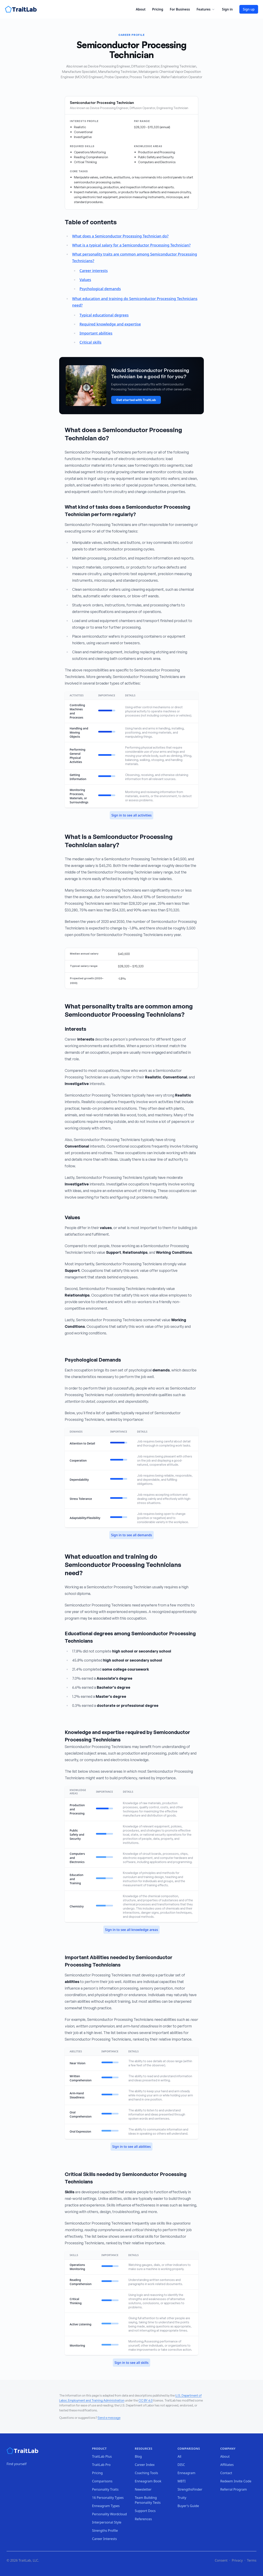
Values (85, 279)
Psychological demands (100, 288)
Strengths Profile (105, 2530)
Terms (251, 2560)
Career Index (145, 2464)
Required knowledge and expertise (110, 324)
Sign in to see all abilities (131, 2146)
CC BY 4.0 (145, 2400)
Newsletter (143, 2489)
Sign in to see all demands (131, 1535)
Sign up (249, 9)
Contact (226, 2473)
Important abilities (96, 333)
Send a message (109, 2418)
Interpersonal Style (106, 2522)
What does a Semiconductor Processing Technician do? (120, 236)
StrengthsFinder (190, 2489)
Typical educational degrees (104, 315)
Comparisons (102, 2481)
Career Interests (104, 2538)
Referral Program (233, 2489)
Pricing (157, 9)
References (143, 2519)
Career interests (94, 270)
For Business (180, 9)
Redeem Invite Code (235, 2481)
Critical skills (90, 342)
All (179, 2456)
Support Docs (145, 2511)
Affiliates (227, 2464)
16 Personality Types (108, 2497)
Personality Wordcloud (109, 2514)
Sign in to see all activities (131, 815)
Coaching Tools (146, 2473)
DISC (181, 2464)
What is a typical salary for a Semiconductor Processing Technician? (131, 245)
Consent (221, 2560)
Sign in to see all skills (131, 2362)
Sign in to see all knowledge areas (131, 1929)
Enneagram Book (148, 2481)
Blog (138, 2456)
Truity (182, 2497)
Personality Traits (105, 2489)
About (140, 9)
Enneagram (186, 2473)
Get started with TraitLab (136, 400)
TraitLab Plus (102, 2456)
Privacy (237, 2560)
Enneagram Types (106, 2506)
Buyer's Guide (188, 2506)
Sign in (227, 9)
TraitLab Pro (101, 2464)
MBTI (182, 2481)
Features (205, 9)
